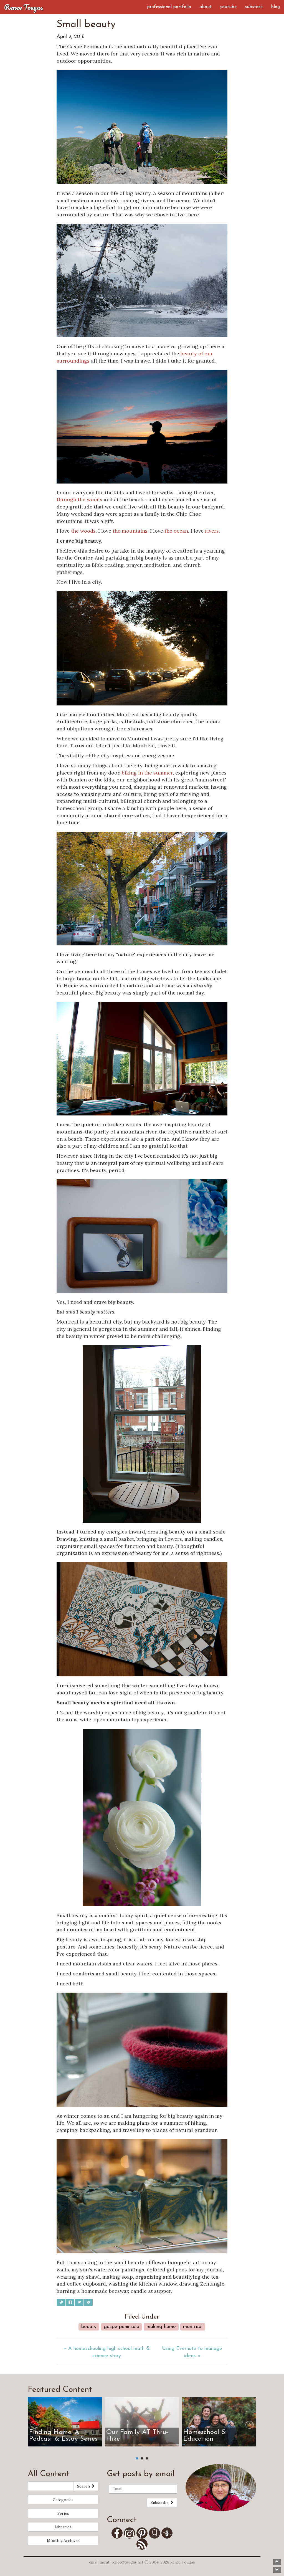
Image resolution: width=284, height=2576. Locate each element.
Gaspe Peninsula (121, 2326)
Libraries (63, 2526)
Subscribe (162, 2502)
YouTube (228, 7)
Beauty (89, 2326)
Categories (63, 2499)
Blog (275, 7)
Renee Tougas (23, 7)
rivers (212, 531)
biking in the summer (147, 773)
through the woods (79, 499)
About (205, 7)
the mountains (130, 531)
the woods (83, 531)
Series (63, 2513)
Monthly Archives (63, 2540)
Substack (254, 7)
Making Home (161, 2326)
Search (86, 2486)
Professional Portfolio (169, 7)
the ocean (176, 531)
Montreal (192, 2326)
